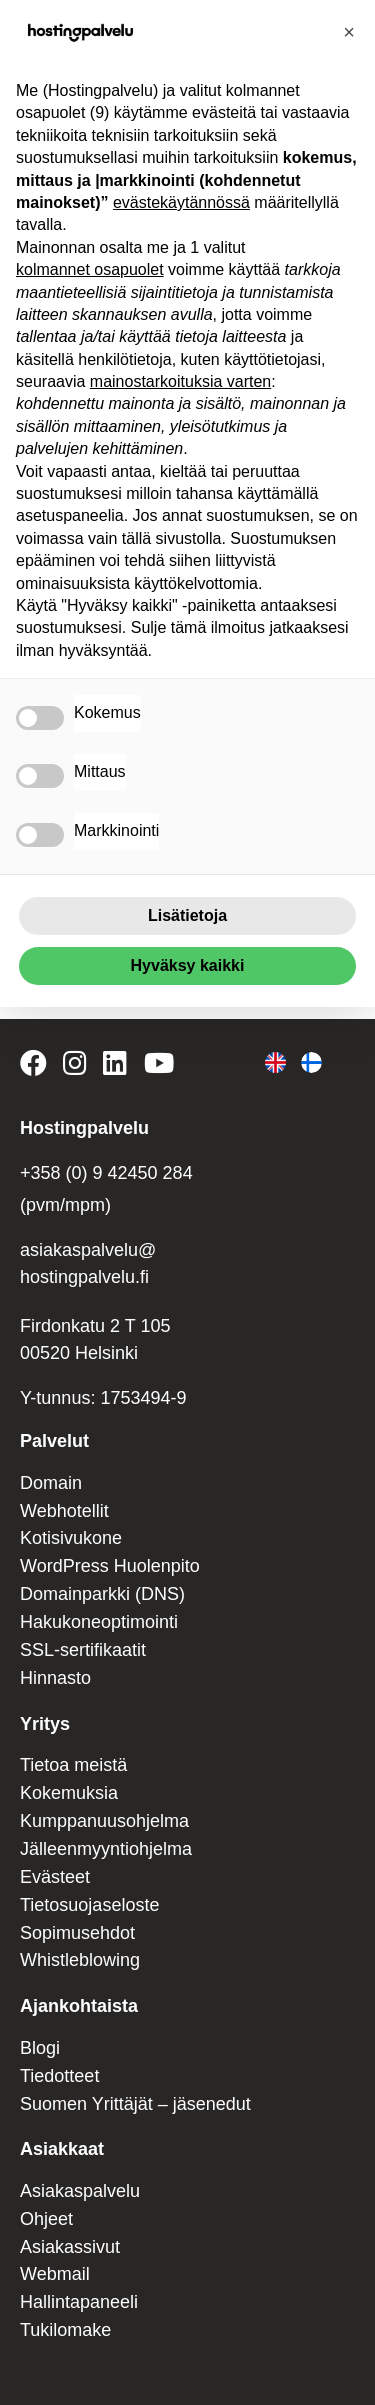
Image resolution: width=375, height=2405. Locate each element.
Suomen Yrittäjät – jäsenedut (135, 2104)
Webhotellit (64, 1511)
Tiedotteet (59, 2076)
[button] (349, 32)
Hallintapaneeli (79, 2302)
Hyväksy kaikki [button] (188, 965)
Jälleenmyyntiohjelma (106, 1849)
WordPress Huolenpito (110, 1566)
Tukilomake (65, 2330)
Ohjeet (46, 2219)
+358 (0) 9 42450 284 (106, 1173)
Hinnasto (55, 1678)
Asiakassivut (70, 2247)
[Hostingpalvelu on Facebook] (37, 1067)
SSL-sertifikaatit (83, 1650)
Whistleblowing (80, 1960)
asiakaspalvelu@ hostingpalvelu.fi (88, 1263)
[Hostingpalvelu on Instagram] (75, 1067)
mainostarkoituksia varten (180, 381)
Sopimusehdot (77, 1933)
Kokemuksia (69, 1793)
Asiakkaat (62, 2149)
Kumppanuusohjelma (104, 1821)
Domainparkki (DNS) (102, 1594)
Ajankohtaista (79, 2006)
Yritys (45, 1724)
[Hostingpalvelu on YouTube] (158, 1067)
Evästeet (55, 1877)
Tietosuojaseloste (89, 1905)
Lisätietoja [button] (187, 915)
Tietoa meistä (73, 1765)
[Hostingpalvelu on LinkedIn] (115, 1067)
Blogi (40, 2048)
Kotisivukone (71, 1538)
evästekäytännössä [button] (181, 202)
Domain (51, 1483)
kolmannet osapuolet (90, 269)
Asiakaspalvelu (80, 2191)
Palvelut (54, 1441)
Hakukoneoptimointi (99, 1622)
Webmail (55, 2274)
